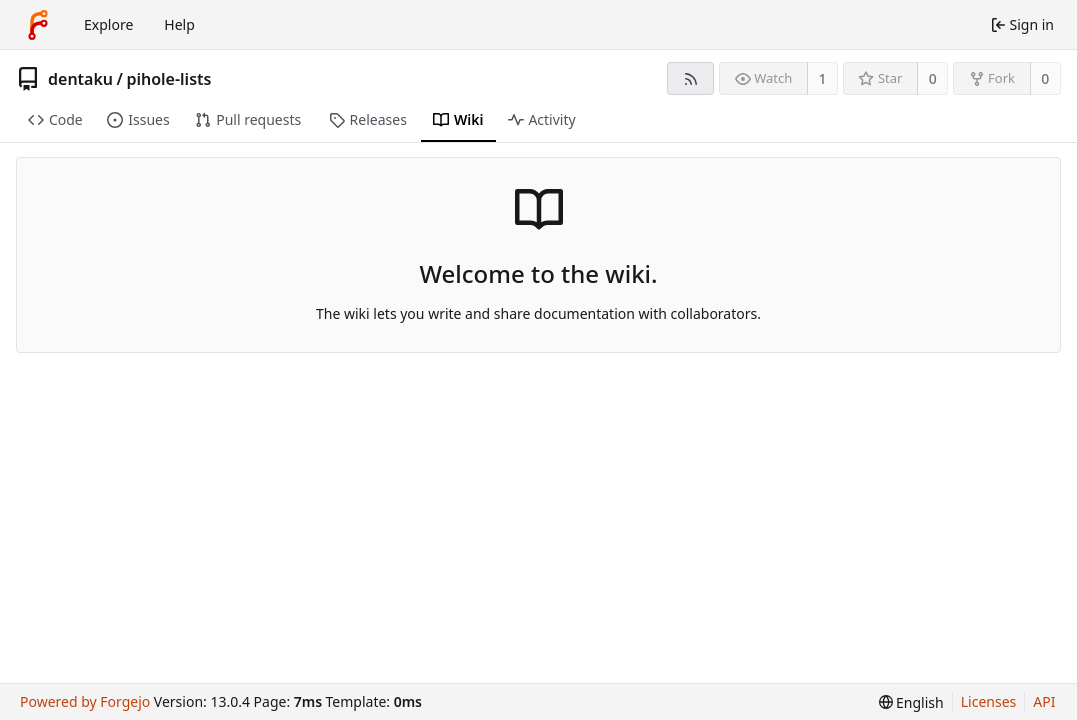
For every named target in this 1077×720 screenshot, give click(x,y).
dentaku (80, 79)
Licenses (989, 701)
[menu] (911, 702)
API (1044, 701)
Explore (108, 24)
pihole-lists (168, 79)
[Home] (38, 25)
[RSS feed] (690, 78)
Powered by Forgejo (85, 701)
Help (179, 24)
